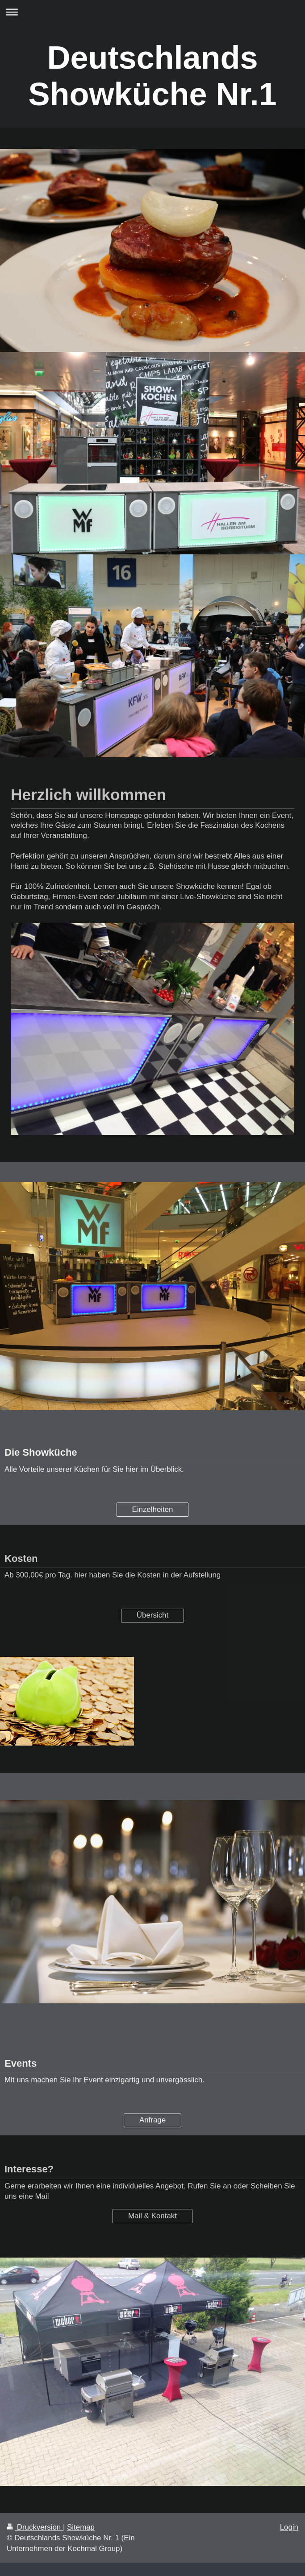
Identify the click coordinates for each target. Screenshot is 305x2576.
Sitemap (81, 2527)
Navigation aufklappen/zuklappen (152, 11)
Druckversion (35, 2527)
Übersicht (152, 1615)
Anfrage (152, 2120)
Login (289, 2527)
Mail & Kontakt (152, 2216)
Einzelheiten (152, 1509)
